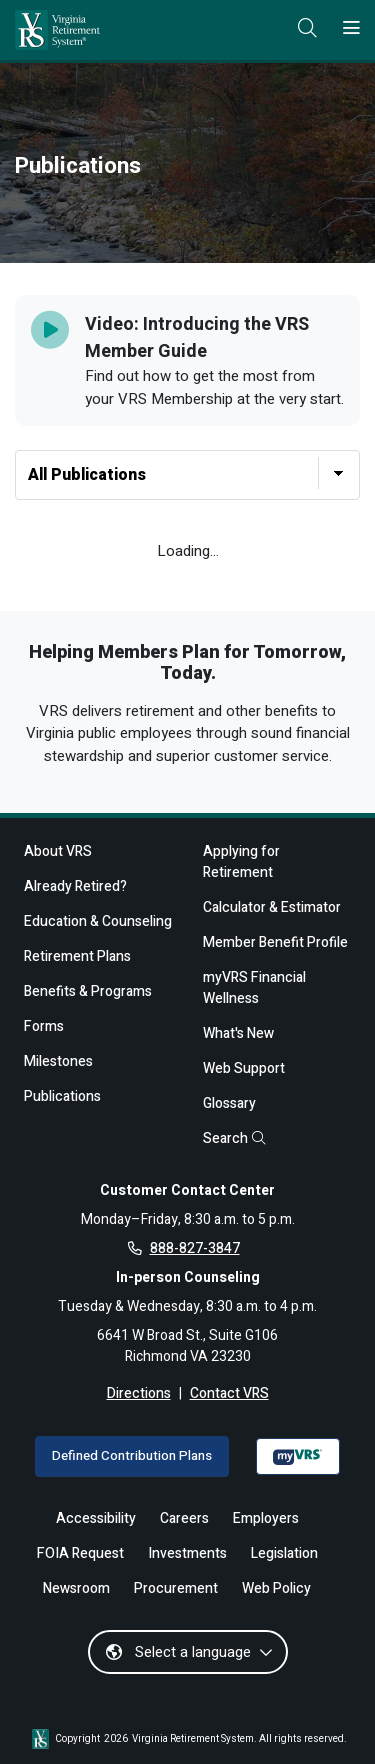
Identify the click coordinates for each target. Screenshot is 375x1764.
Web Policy (276, 1588)
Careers (184, 1518)
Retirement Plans (77, 956)
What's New (238, 1033)
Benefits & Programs (88, 991)
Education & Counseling (98, 921)
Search (234, 1138)
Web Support (244, 1068)
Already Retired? (75, 886)
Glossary (229, 1103)
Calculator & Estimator (272, 907)
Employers (266, 1518)
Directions (139, 1393)
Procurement (176, 1588)
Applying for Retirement (241, 862)
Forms (44, 1026)
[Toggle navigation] (351, 29)
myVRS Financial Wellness (254, 988)
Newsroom (76, 1588)
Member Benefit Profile (275, 942)
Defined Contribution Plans (132, 1456)
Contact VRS (229, 1393)
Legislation (284, 1553)
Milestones (58, 1061)
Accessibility (96, 1518)
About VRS (58, 851)
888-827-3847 (195, 1248)
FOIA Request (80, 1553)
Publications (62, 1096)
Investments (187, 1553)
